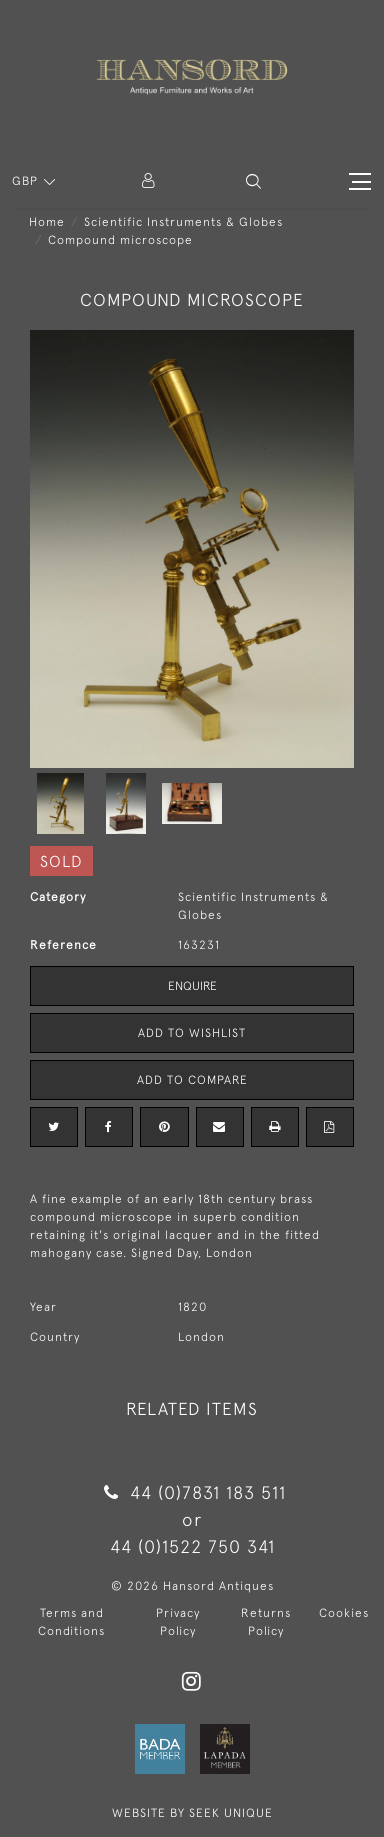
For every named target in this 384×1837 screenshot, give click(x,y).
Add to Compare (192, 1080)
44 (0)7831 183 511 (191, 1492)
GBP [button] (27, 181)
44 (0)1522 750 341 (192, 1546)
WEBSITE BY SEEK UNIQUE (192, 1813)
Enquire (192, 986)
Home (47, 222)
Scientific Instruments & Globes (183, 222)
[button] (253, 181)
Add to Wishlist (192, 1033)
